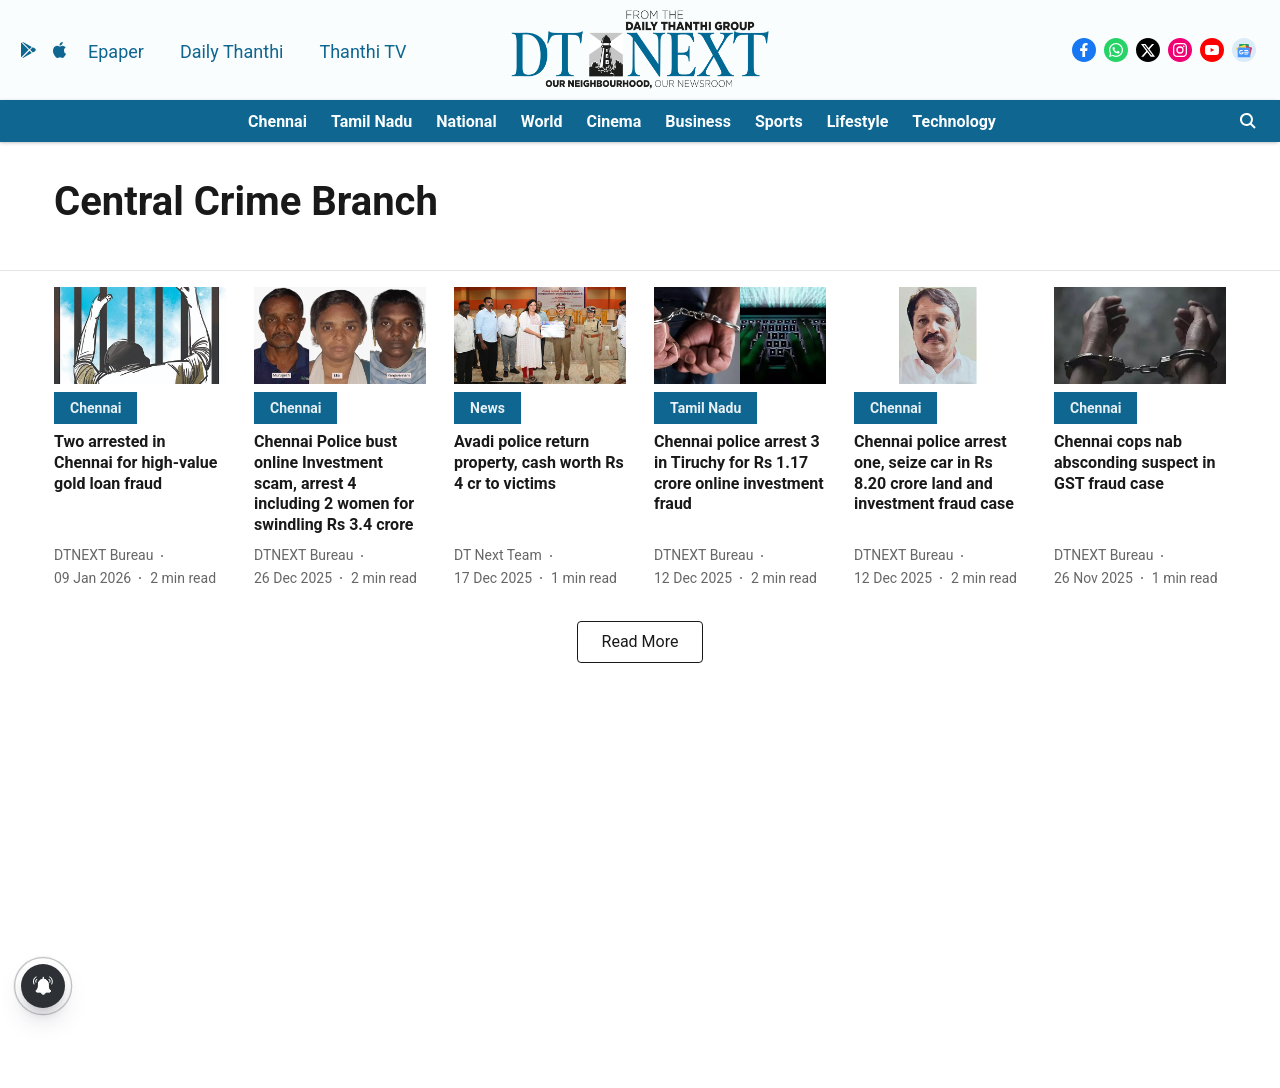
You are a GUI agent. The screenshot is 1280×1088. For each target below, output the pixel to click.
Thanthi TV (362, 51)
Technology (954, 121)
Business (698, 121)
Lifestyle (858, 121)
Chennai (277, 121)
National (466, 121)
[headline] (140, 463)
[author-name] (107, 555)
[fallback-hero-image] (140, 335)
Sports (779, 121)
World (542, 121)
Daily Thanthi (232, 51)
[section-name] (95, 407)
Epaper (116, 51)
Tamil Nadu (371, 121)
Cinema (614, 121)
